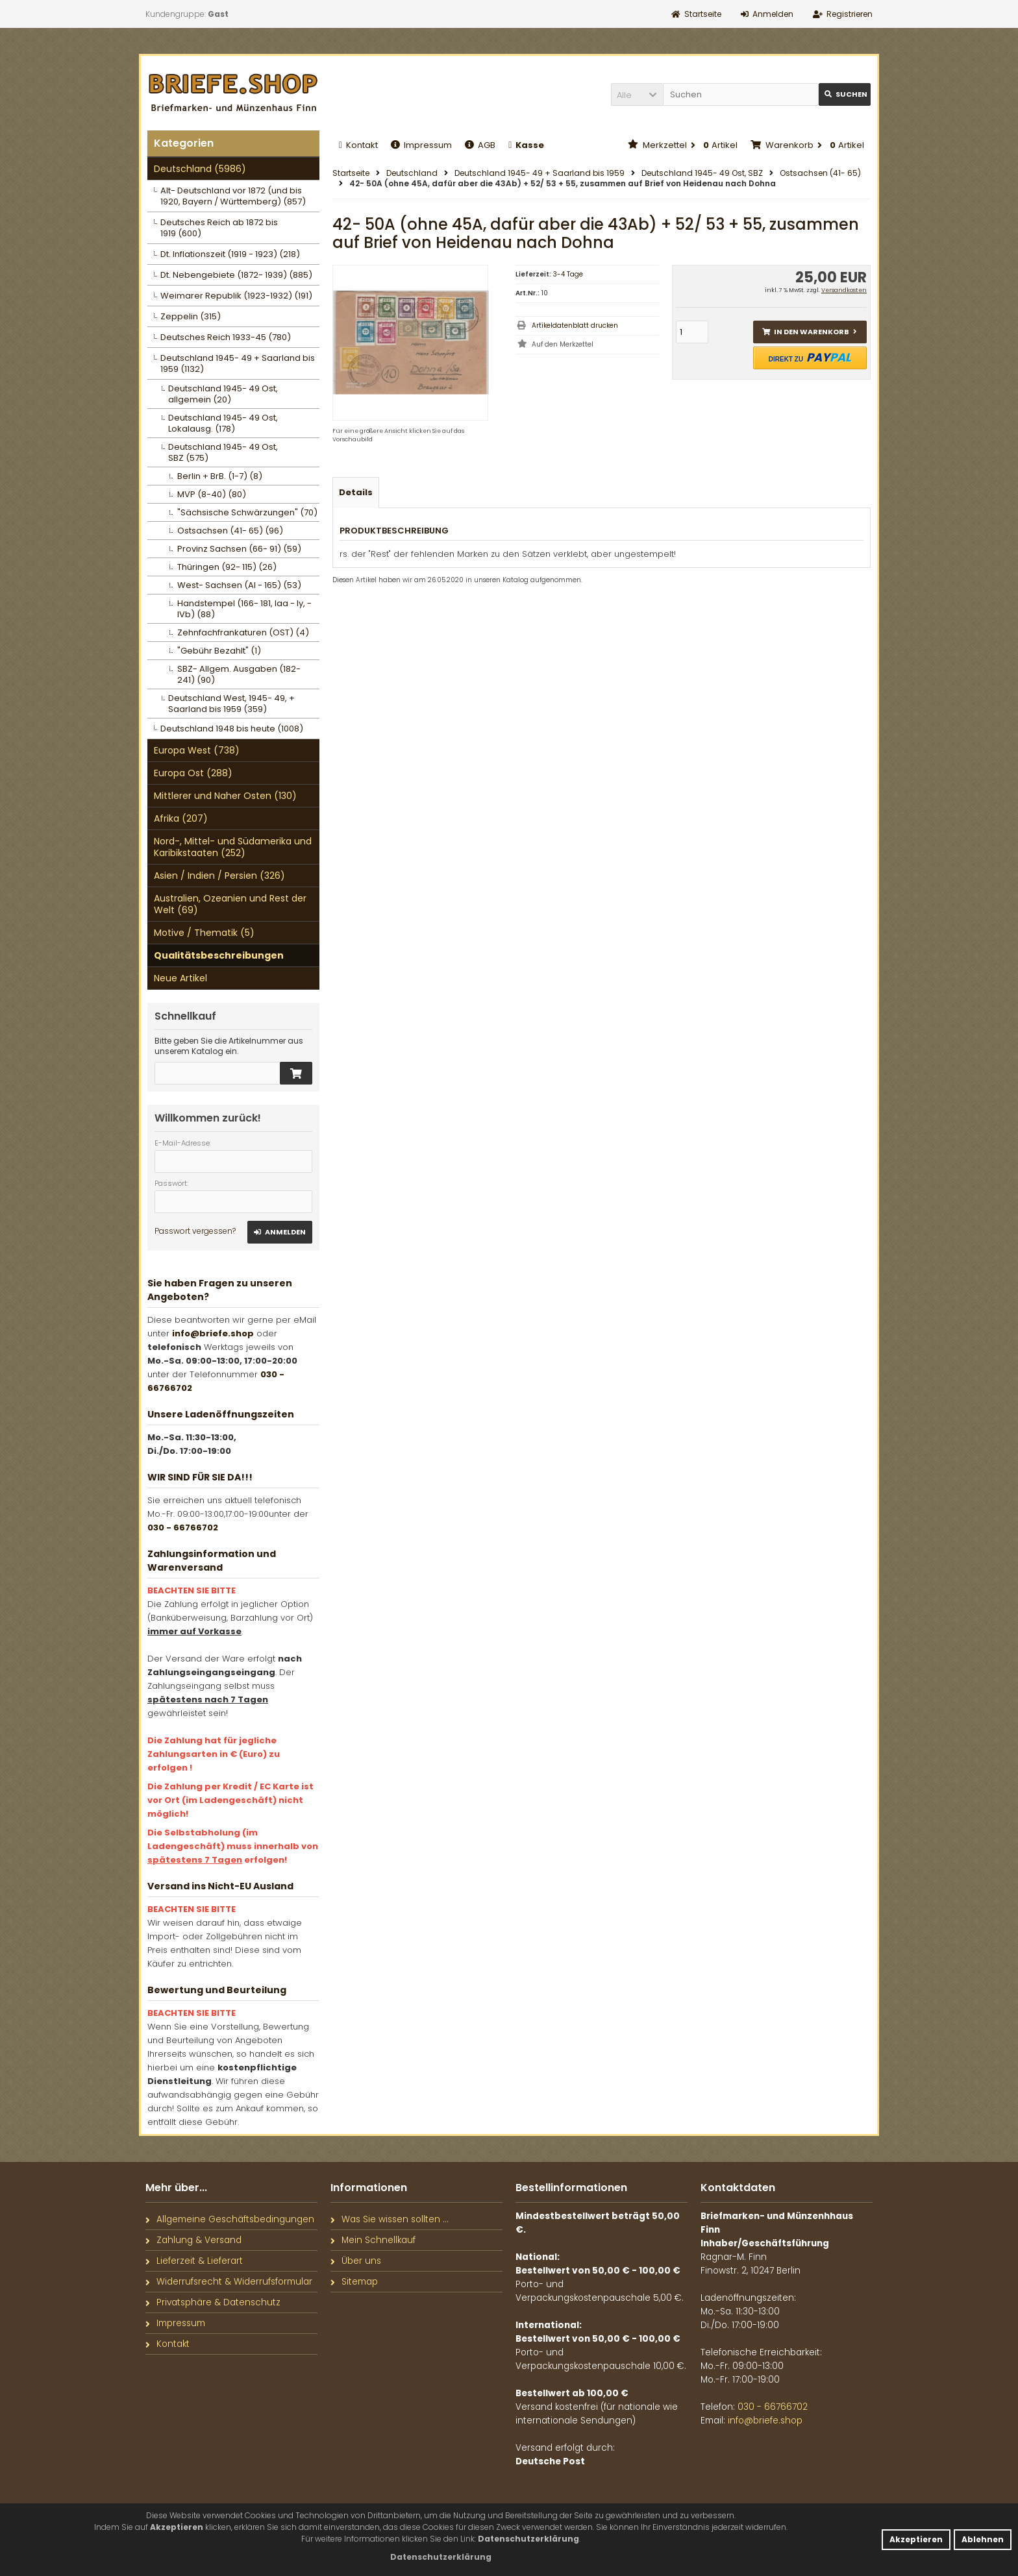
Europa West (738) (197, 750)
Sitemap (354, 2281)
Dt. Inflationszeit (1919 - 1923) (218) (230, 254)
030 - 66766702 (182, 1527)
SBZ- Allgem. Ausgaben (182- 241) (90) (239, 674)
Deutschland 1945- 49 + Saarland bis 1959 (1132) (237, 363)
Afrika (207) (181, 818)
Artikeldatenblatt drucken (575, 325)
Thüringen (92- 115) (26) (227, 567)
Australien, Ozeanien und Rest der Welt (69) (230, 904)
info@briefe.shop (213, 1333)
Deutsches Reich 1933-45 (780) (225, 337)
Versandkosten (844, 290)
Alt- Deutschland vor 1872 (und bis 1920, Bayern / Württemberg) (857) (233, 196)
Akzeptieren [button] (916, 2539)
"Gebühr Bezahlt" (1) (219, 650)
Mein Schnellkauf (373, 2240)
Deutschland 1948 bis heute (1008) (231, 728)
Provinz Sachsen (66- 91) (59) (239, 549)
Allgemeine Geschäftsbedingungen (229, 2219)
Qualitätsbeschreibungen (219, 955)
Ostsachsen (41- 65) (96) (230, 530)
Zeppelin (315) (190, 316)
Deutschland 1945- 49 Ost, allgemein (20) (223, 394)
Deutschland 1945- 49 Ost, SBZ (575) (223, 452)
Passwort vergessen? (195, 1230)
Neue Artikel (180, 978)
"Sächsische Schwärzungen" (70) (247, 512)
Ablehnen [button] (983, 2539)
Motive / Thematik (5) (204, 932)
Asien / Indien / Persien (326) (219, 875)
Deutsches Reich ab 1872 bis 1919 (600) (219, 227)
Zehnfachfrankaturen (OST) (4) (243, 632)
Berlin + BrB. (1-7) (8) (219, 476)
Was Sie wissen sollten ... (389, 2219)
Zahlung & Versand (193, 2240)
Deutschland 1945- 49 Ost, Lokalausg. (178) (223, 423)
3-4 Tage (568, 274)
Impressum (421, 145)
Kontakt (358, 145)
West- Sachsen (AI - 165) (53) (239, 585)
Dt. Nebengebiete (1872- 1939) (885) (236, 275)
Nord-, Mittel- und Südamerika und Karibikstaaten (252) (233, 847)
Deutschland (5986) (200, 168)
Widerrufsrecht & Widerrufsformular (228, 2281)
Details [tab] (356, 492)
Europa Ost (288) (193, 773)
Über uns (355, 2261)
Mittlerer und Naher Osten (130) (225, 795)
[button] (637, 94)
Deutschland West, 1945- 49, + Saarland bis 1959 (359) (231, 703)
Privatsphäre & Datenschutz (212, 2302)
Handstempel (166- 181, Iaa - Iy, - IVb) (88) (244, 608)
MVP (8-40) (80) (211, 494)
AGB (480, 145)
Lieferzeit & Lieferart (194, 2261)
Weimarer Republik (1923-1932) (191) (236, 295)
